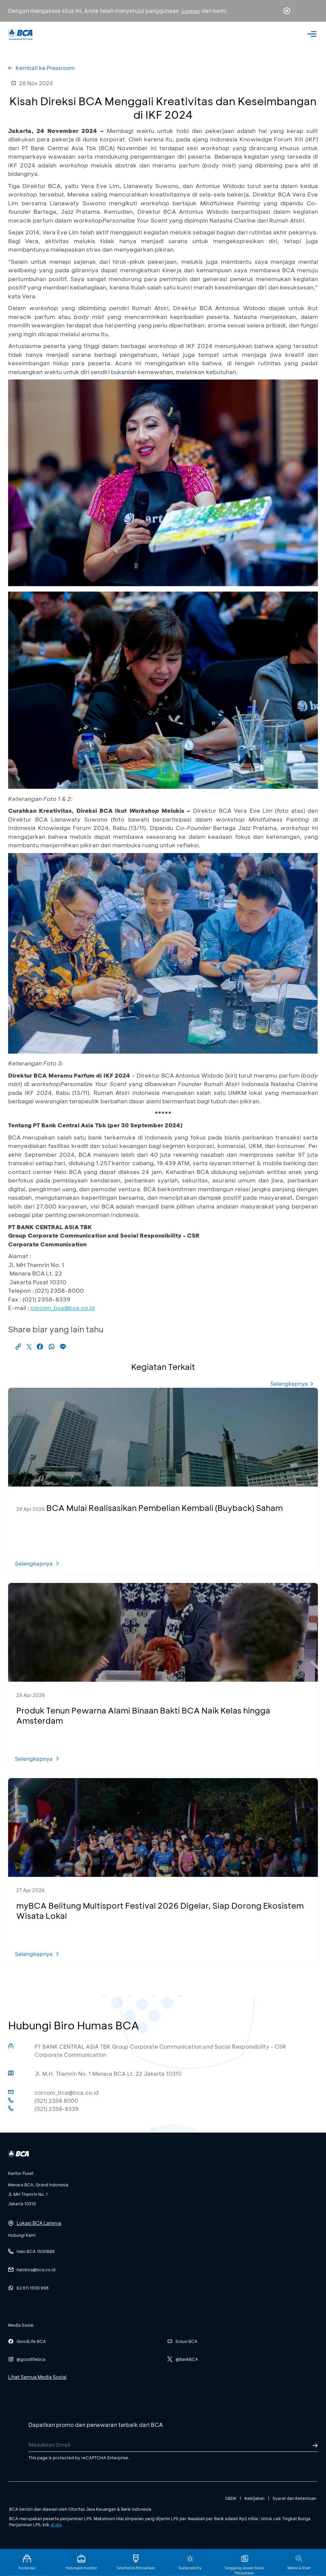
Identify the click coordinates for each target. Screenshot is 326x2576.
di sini (56, 2524)
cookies (190, 11)
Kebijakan (254, 2498)
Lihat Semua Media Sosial (37, 2377)
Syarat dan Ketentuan (294, 2498)
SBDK (230, 2498)
